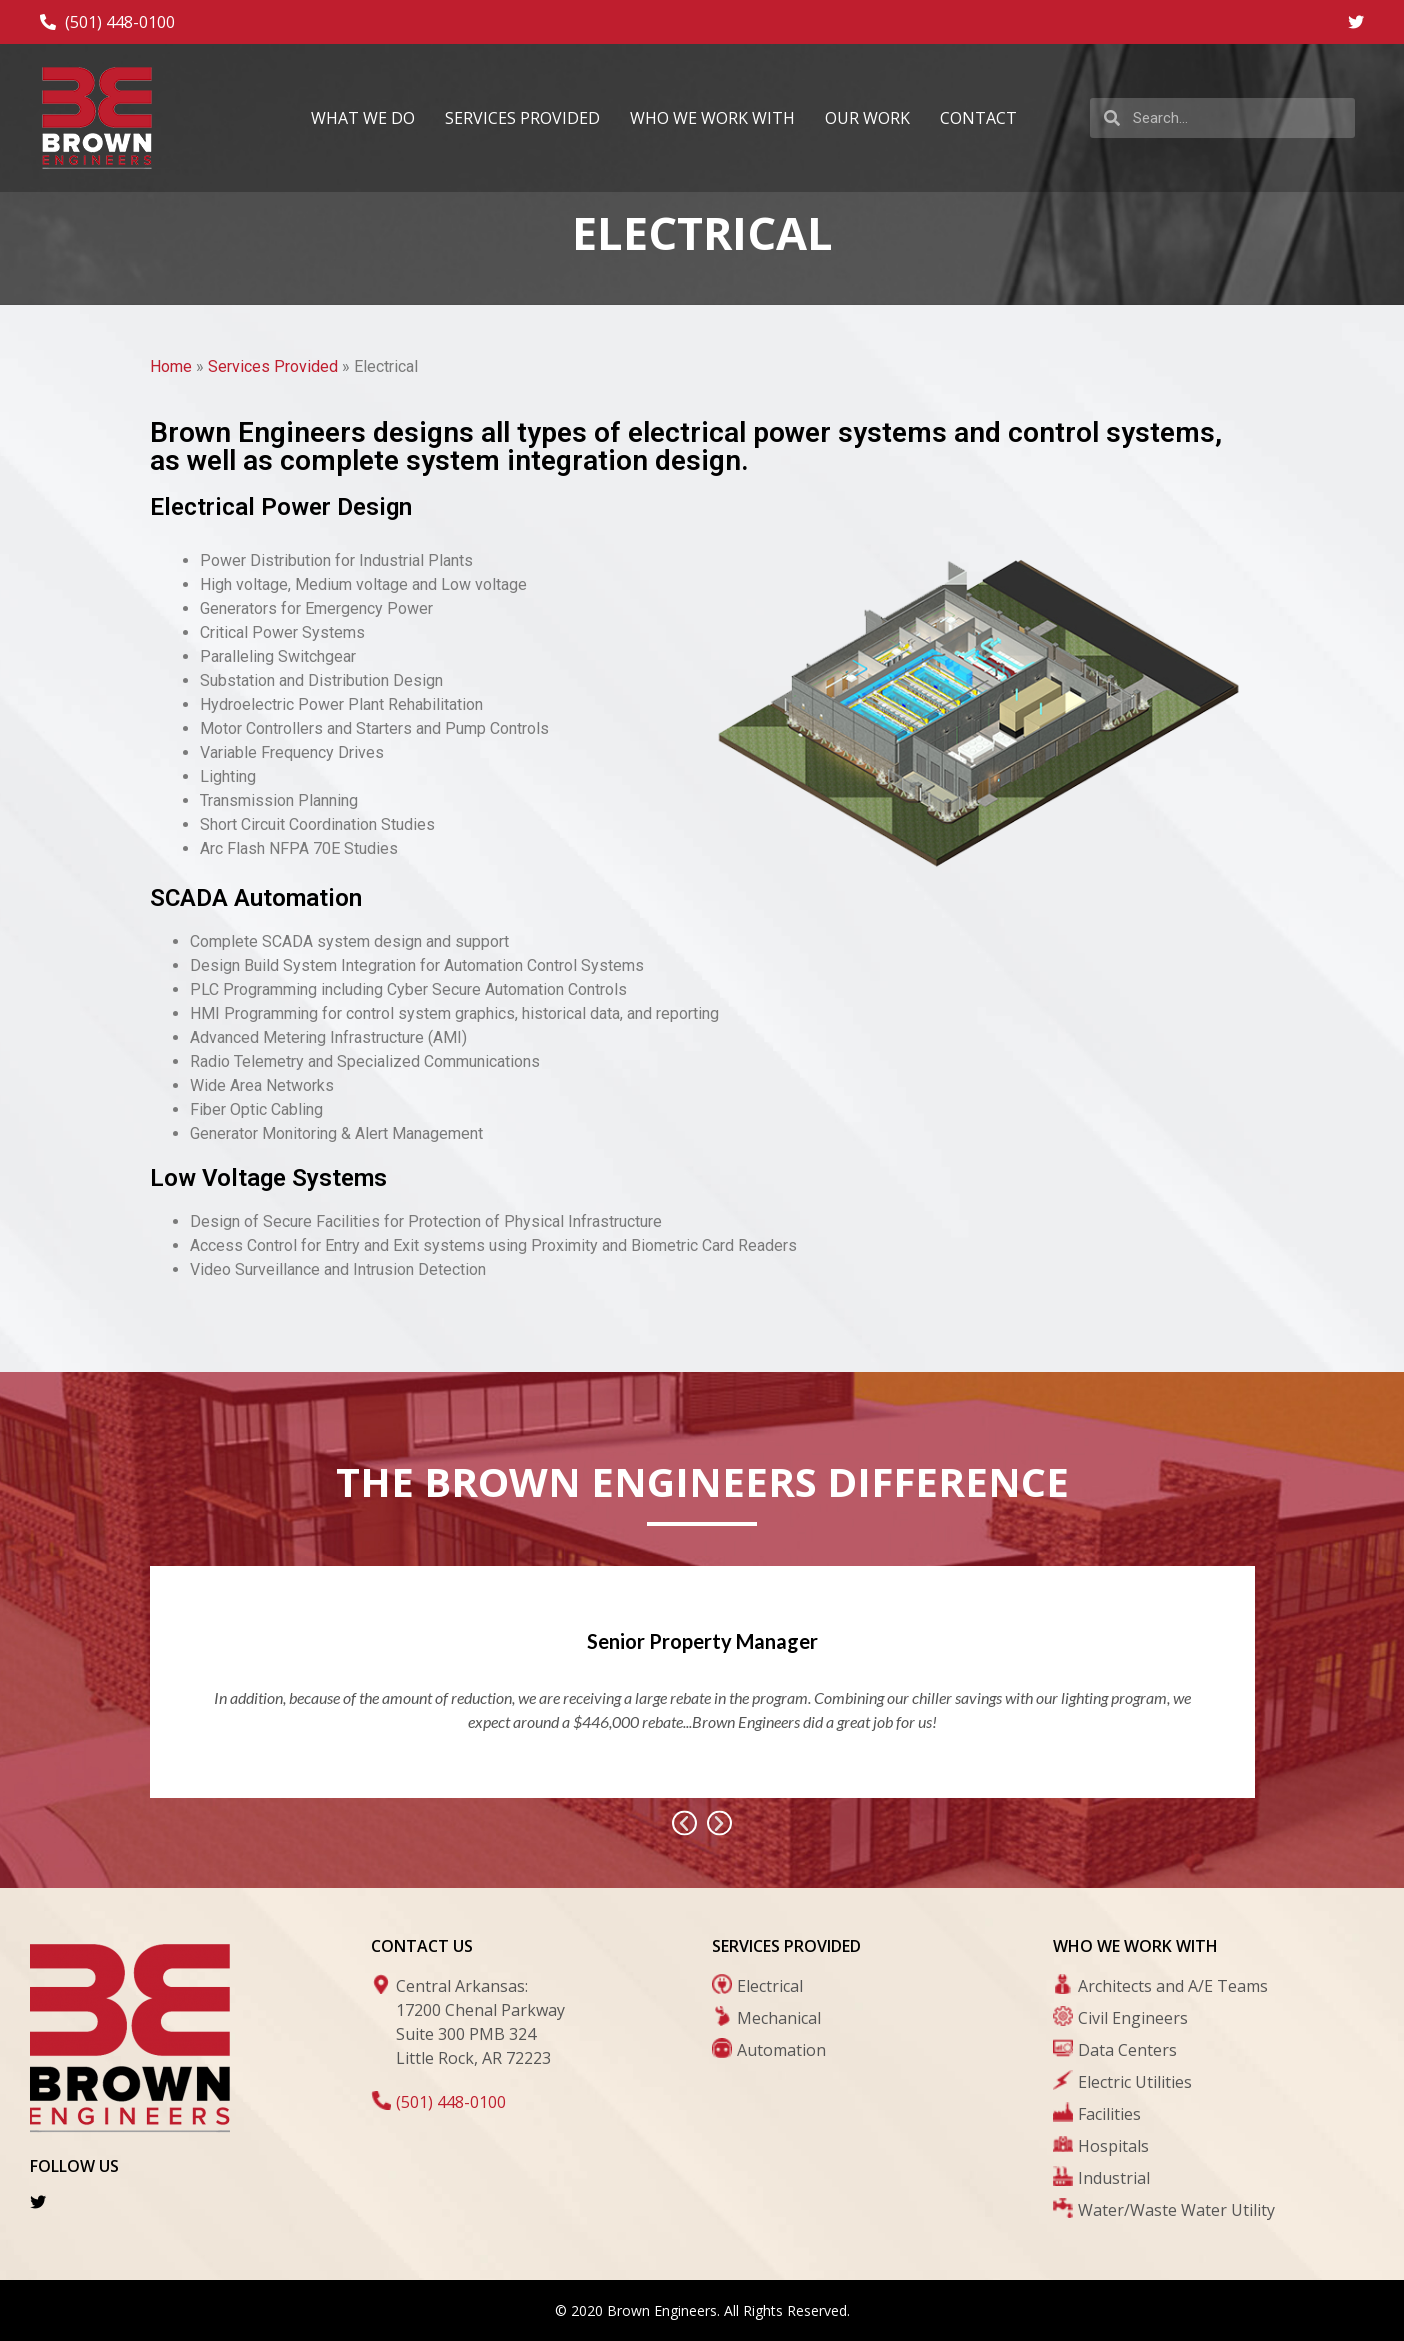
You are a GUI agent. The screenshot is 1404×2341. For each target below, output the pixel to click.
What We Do (363, 118)
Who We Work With (712, 118)
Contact (978, 118)
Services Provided (522, 118)
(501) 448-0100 (451, 2102)
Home (171, 366)
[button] (684, 1823)
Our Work (867, 118)
